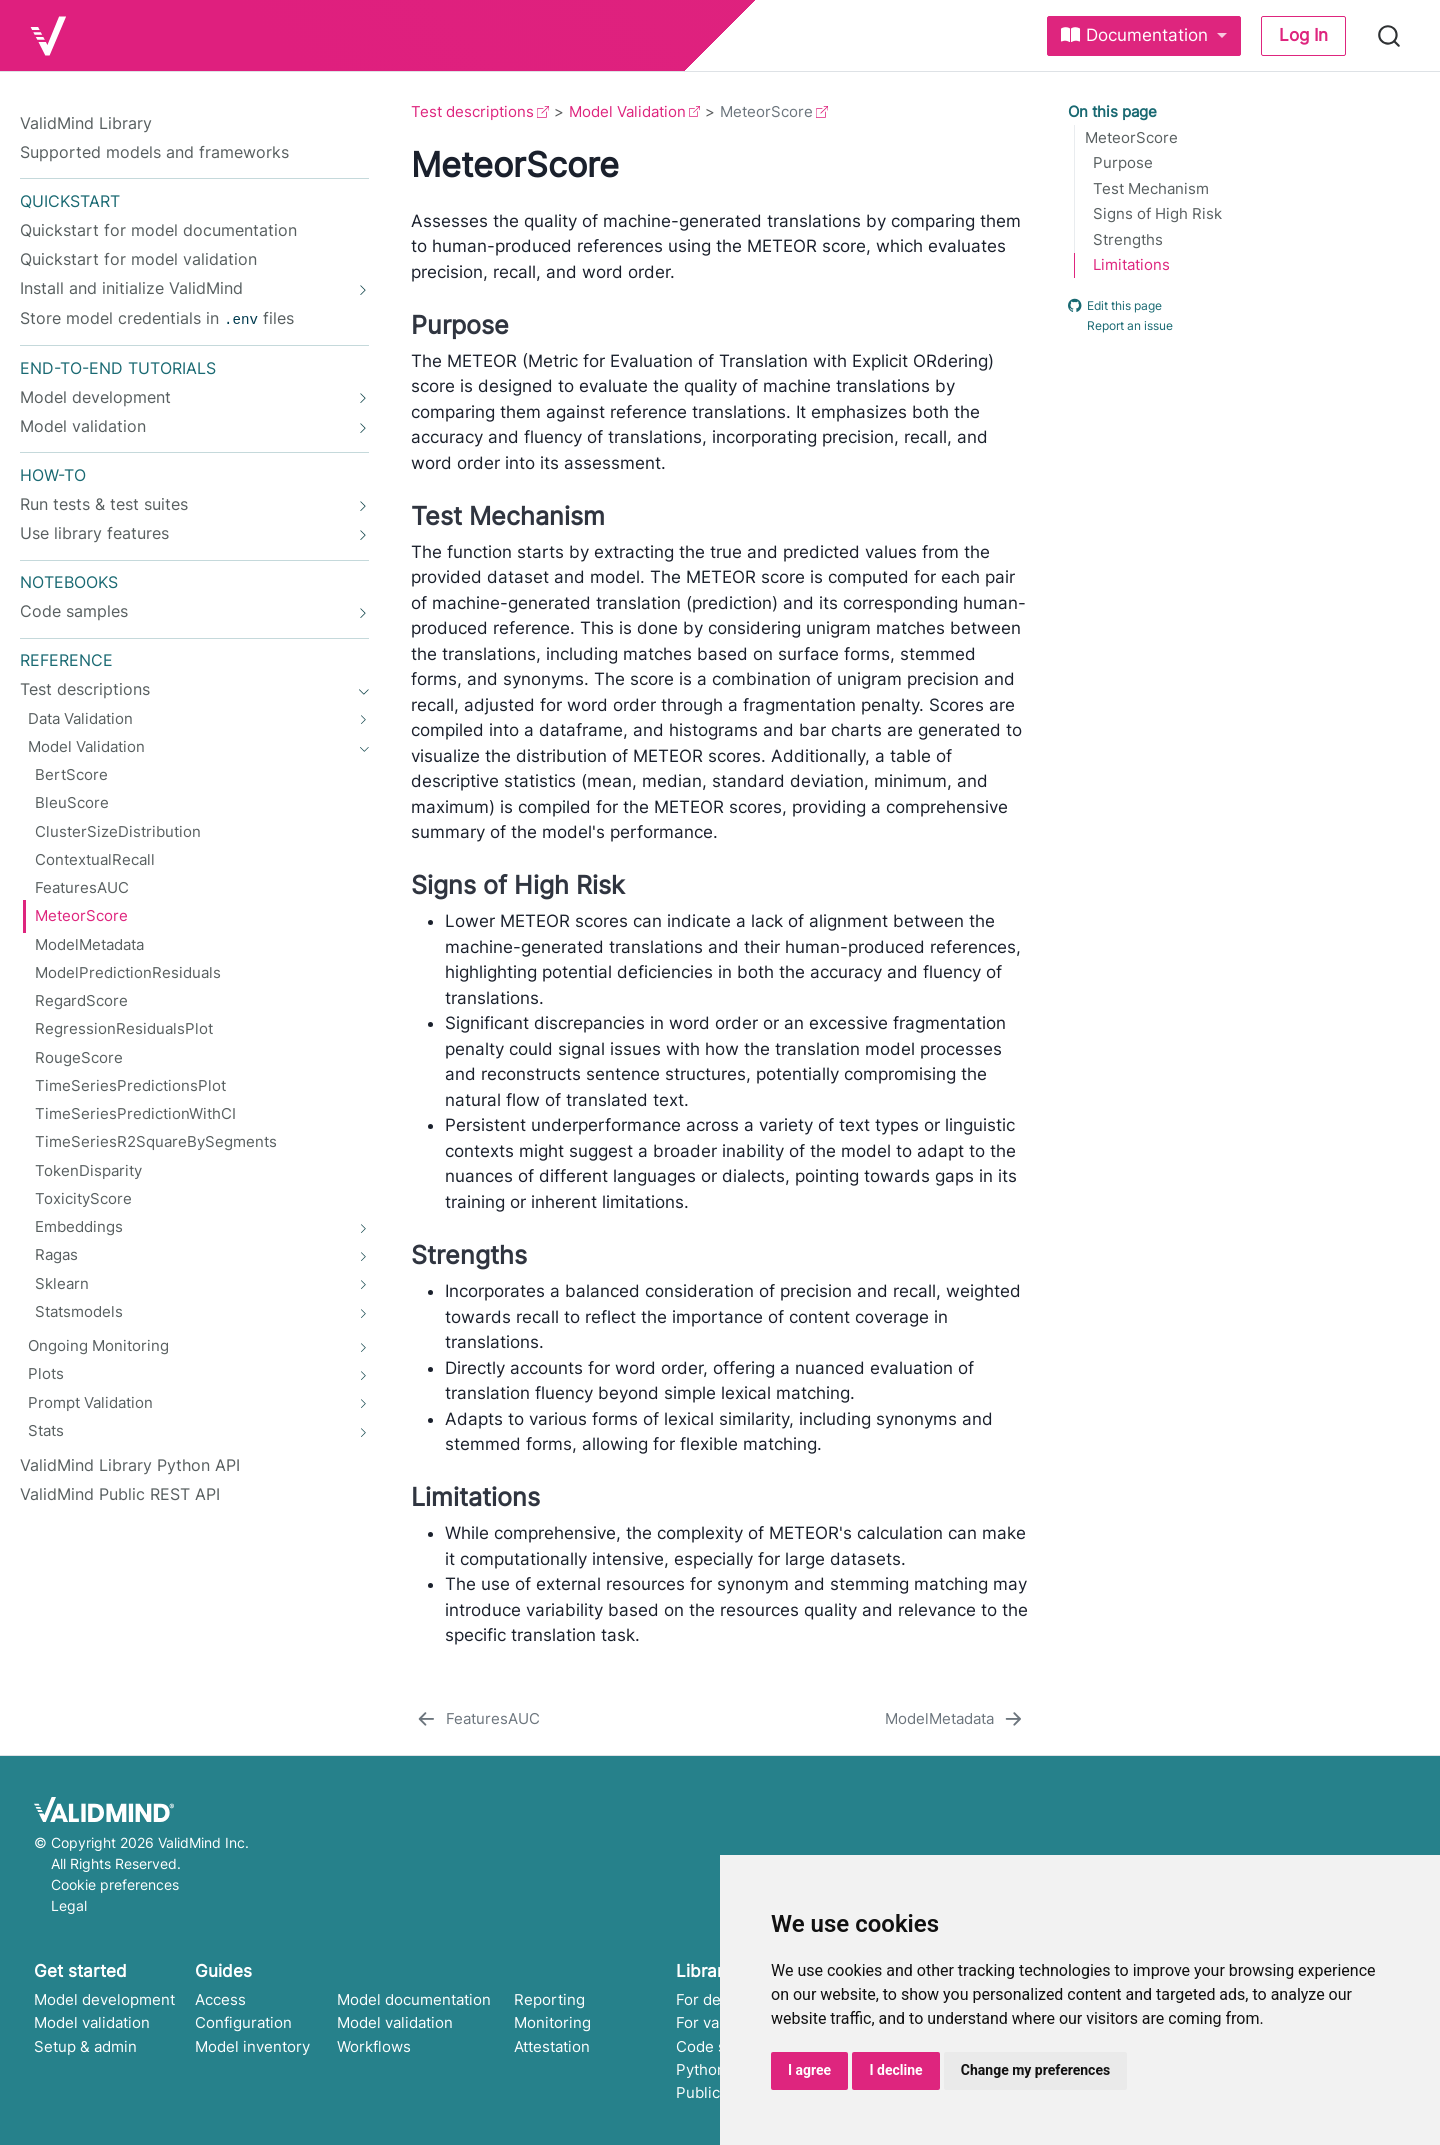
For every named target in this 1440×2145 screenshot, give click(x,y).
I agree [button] (809, 2070)
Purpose (1123, 163)
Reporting (549, 1999)
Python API (715, 2069)
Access (220, 1999)
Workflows (374, 2046)
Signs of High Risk (1157, 214)
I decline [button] (895, 2070)
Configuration (243, 2022)
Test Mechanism (1151, 189)
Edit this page (1115, 305)
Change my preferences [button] (1035, 2070)
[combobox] (1390, 36)
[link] (1144, 36)
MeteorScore (1131, 138)
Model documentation (414, 1999)
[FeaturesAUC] (477, 1720)
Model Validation (627, 111)
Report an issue (1120, 326)
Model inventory (252, 2046)
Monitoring (552, 2022)
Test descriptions (472, 111)
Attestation (552, 2046)
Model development (104, 1999)
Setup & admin (85, 2046)
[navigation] (184, 288)
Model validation (92, 2022)
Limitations (1131, 265)
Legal (69, 1905)
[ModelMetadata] (955, 1720)
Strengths (1128, 240)
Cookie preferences (115, 1884)
